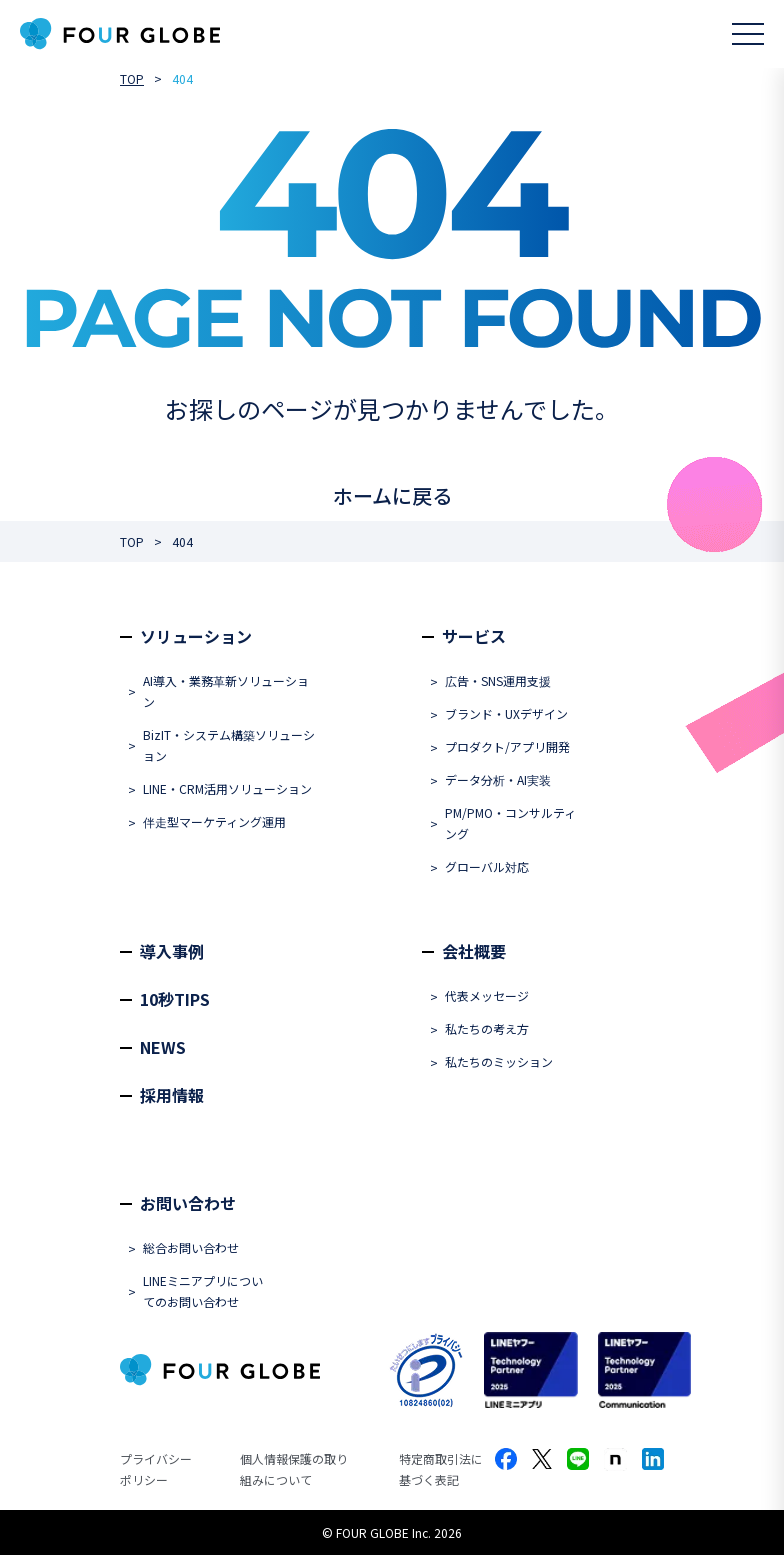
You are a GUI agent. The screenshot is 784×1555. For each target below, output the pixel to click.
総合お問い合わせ (191, 1247)
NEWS (163, 1047)
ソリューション (196, 636)
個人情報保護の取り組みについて (294, 1469)
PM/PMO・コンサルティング (510, 823)
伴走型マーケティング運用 (214, 821)
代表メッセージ (487, 995)
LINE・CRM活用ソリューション (227, 788)
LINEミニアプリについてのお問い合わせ (203, 1291)
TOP (132, 78)
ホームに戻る (392, 495)
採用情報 (172, 1095)
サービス (474, 636)
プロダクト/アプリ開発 (507, 746)
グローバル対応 (487, 866)
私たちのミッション (499, 1061)
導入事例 (172, 951)
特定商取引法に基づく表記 (441, 1469)
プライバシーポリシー (156, 1469)
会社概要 (474, 951)
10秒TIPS (175, 999)
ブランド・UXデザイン (506, 713)
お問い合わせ (188, 1203)
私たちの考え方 (487, 1028)
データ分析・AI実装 (498, 779)
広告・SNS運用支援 (498, 680)
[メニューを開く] (748, 34)
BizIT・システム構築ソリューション (229, 745)
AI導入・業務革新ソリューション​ (226, 691)
